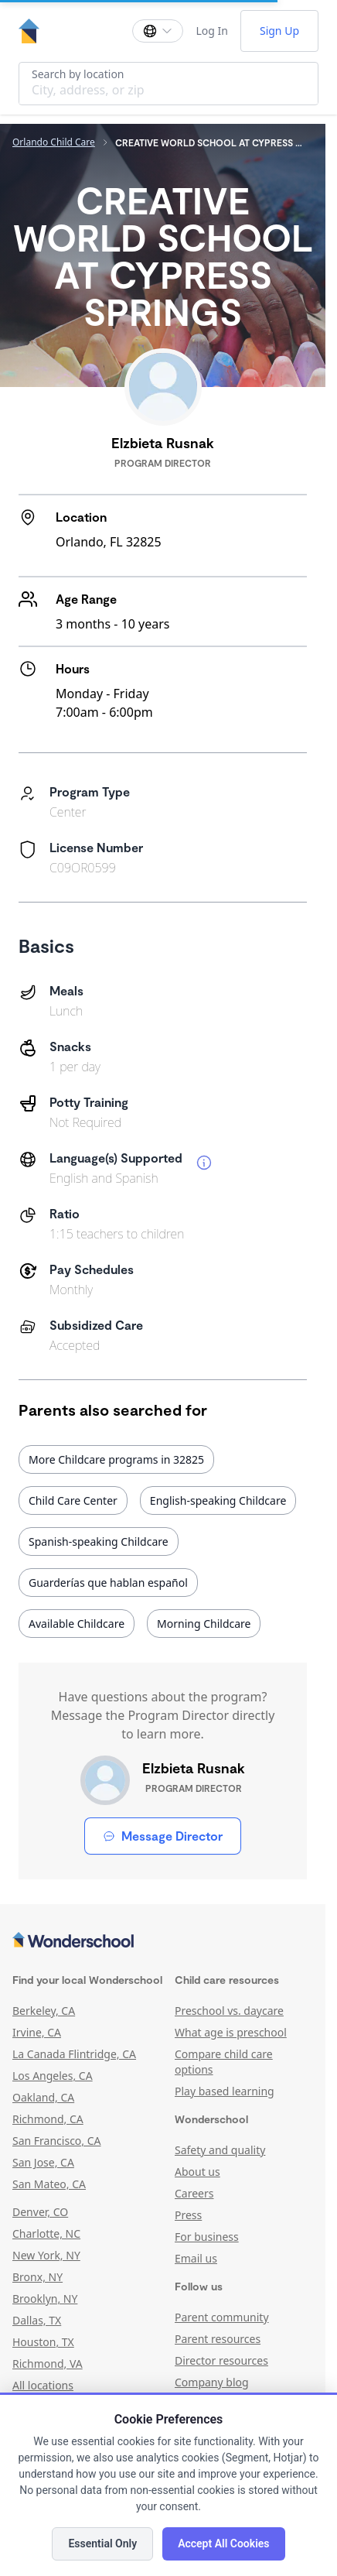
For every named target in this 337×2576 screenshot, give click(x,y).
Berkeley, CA (43, 2010)
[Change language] (157, 31)
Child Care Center (73, 1500)
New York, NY (46, 2255)
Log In (211, 30)
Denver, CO (40, 2211)
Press (188, 2215)
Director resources (221, 2360)
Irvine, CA (36, 2032)
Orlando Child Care (53, 142)
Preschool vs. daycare (229, 2010)
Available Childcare (76, 1623)
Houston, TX (43, 2341)
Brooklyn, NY (44, 2298)
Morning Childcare (203, 1623)
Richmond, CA (47, 2119)
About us (197, 2171)
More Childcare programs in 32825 (116, 1459)
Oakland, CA (43, 2097)
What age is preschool (231, 2032)
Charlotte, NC (46, 2233)
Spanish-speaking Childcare (98, 1541)
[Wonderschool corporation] (162, 1941)
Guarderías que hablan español (108, 1582)
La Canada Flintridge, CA (74, 2054)
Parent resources (217, 2338)
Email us (196, 2258)
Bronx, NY (37, 2276)
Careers (194, 2193)
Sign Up (279, 30)
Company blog (212, 2382)
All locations (42, 2385)
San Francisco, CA (56, 2140)
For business (207, 2236)
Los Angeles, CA (52, 2075)
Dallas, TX (36, 2320)
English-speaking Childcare (218, 1500)
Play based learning (224, 2091)
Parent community (222, 2317)
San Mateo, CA (49, 2184)
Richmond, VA (47, 2363)
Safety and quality (220, 2150)
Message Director (163, 1835)
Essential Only (102, 2543)
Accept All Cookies (223, 2543)
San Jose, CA (43, 2162)
